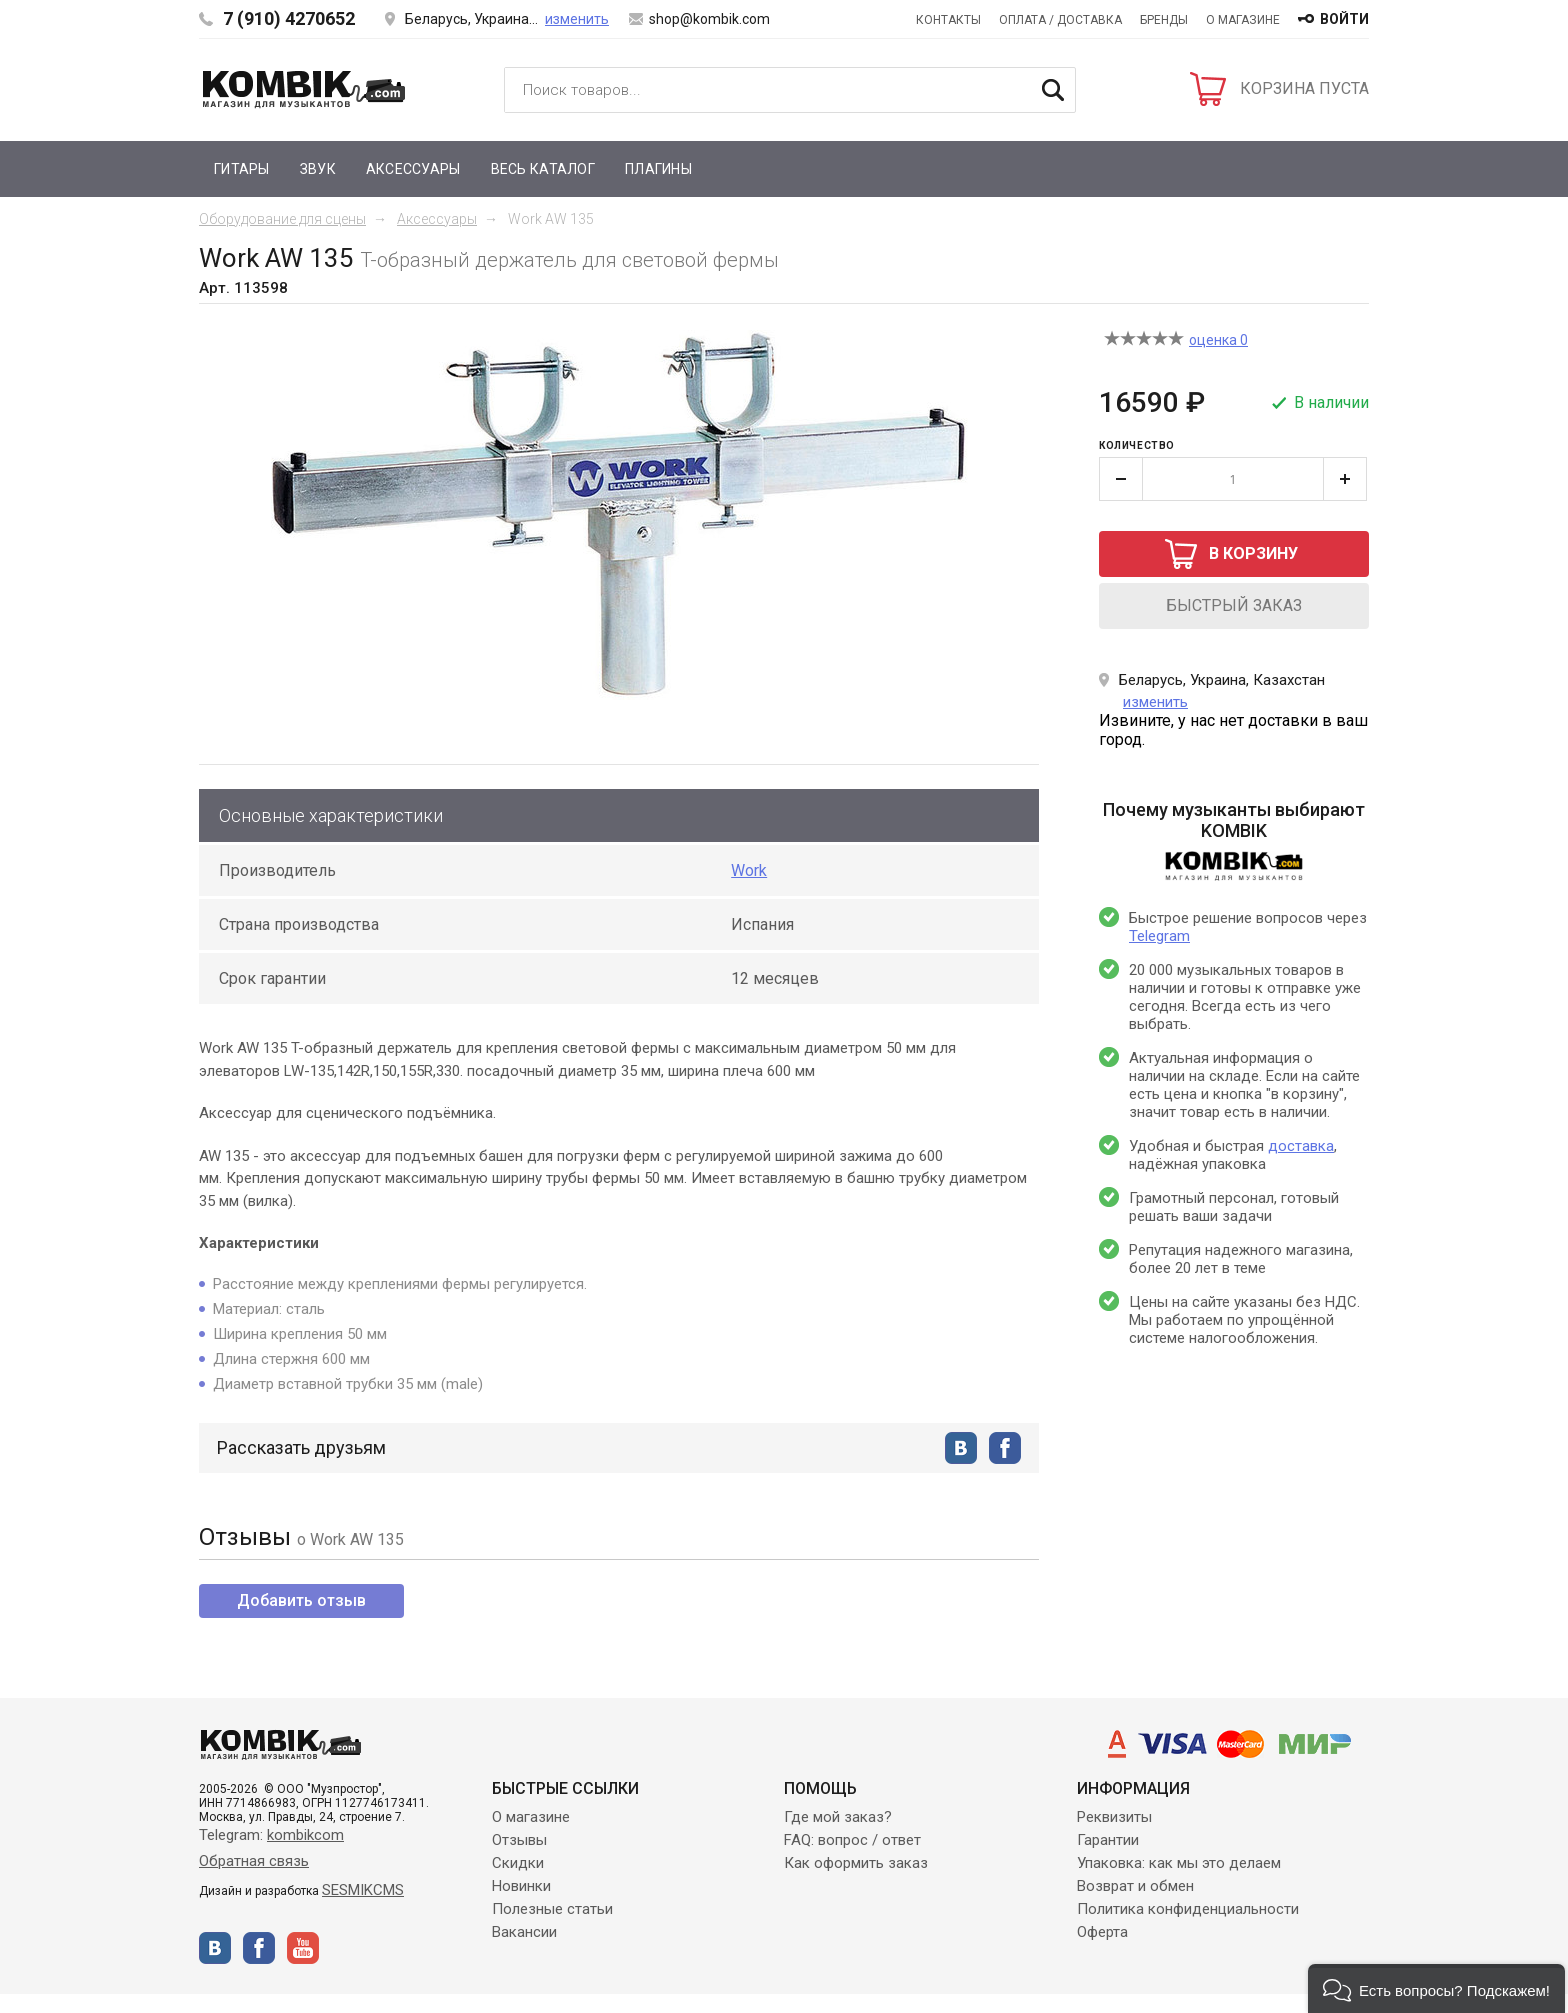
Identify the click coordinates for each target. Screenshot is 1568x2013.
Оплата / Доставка (1060, 20)
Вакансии (524, 1932)
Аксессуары (413, 169)
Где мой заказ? (838, 1817)
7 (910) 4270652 (289, 18)
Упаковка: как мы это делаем (1179, 1863)
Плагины (658, 169)
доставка (1301, 1146)
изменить (577, 19)
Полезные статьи (552, 1909)
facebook (1005, 1448)
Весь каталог (543, 169)
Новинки (521, 1886)
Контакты (948, 20)
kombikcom (305, 1835)
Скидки (518, 1863)
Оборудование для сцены (282, 219)
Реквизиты (1114, 1817)
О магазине (1243, 20)
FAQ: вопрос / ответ (852, 1840)
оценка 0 (1218, 340)
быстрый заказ (1234, 605)
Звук (318, 169)
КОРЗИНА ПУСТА (1304, 88)
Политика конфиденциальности (1188, 1909)
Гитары (242, 169)
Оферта (1102, 1932)
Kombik (304, 89)
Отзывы (519, 1840)
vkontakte (961, 1448)
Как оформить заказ (856, 1863)
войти (1344, 19)
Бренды (1164, 20)
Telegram (1159, 936)
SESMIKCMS (363, 1890)
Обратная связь (254, 1861)
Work (749, 870)
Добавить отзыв (301, 1600)
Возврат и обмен (1135, 1886)
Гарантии (1108, 1840)
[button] (1436, 1988)
